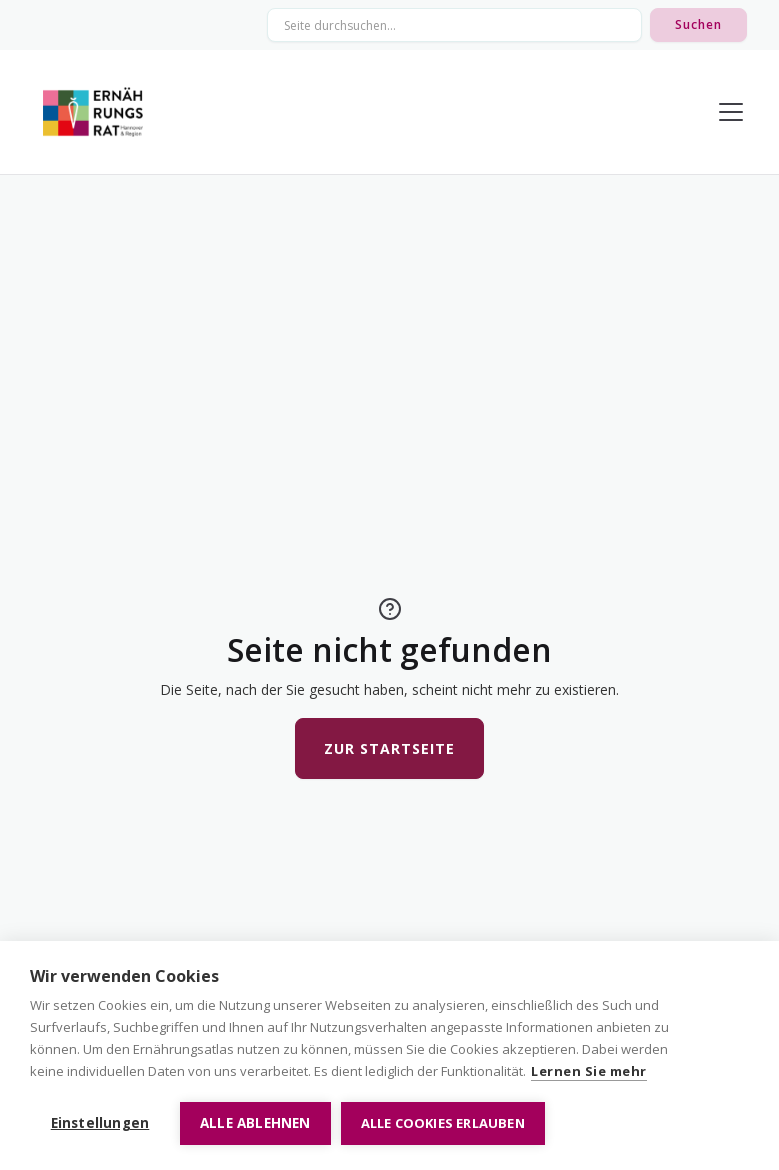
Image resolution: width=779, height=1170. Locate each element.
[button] (727, 112)
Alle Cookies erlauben (443, 1123)
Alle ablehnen (255, 1123)
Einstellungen (100, 1123)
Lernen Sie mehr (589, 1071)
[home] (93, 112)
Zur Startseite (389, 748)
